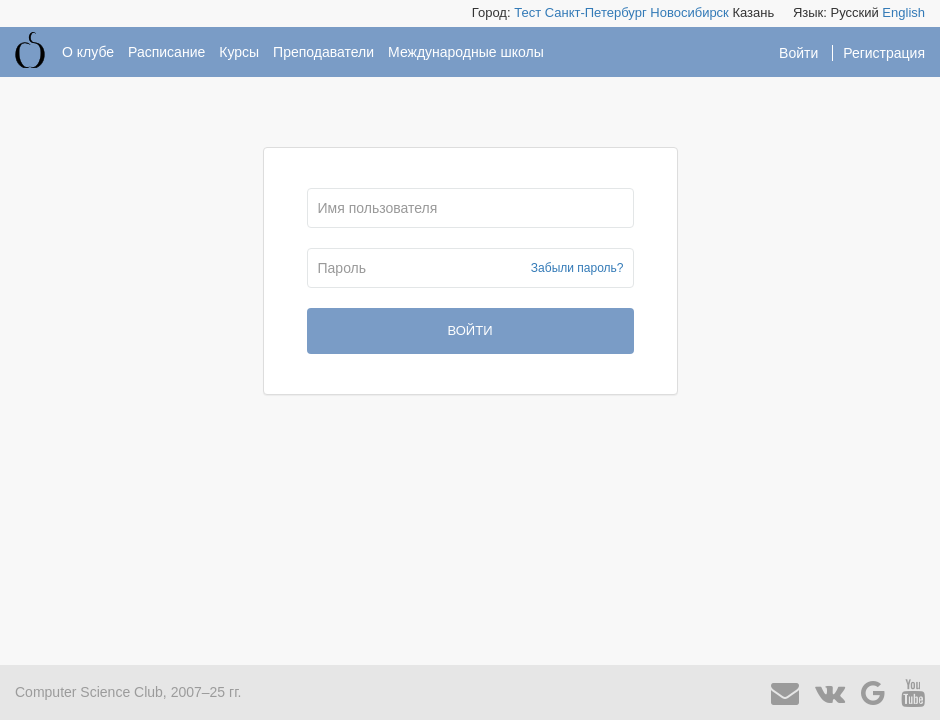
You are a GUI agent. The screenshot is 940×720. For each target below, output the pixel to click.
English (903, 12)
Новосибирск (689, 12)
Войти (800, 53)
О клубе (88, 52)
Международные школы (466, 52)
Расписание (166, 52)
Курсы (239, 52)
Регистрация (884, 53)
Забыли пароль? (577, 268)
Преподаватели (323, 52)
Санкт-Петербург (596, 12)
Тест (527, 12)
